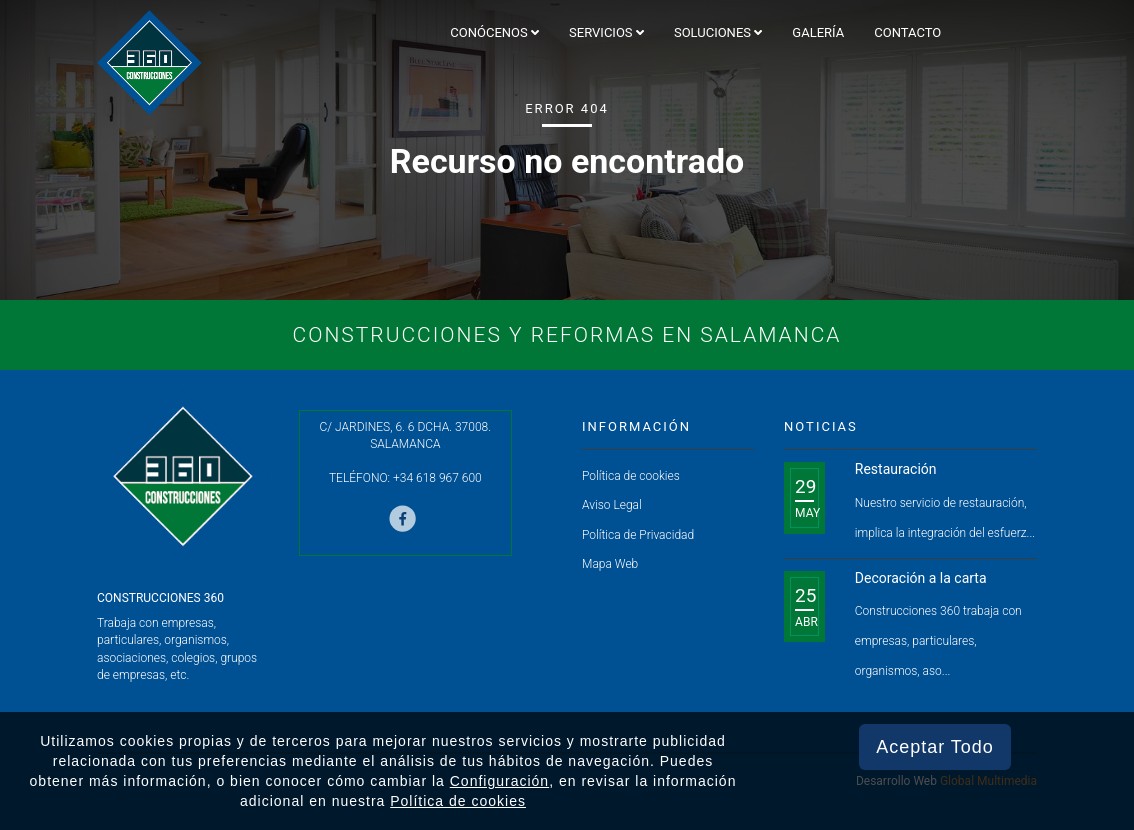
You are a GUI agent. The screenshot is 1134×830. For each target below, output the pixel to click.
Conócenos (494, 32)
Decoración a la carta (921, 578)
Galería (818, 32)
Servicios (606, 32)
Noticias (821, 426)
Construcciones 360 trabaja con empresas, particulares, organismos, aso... (938, 641)
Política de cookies (631, 476)
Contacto (907, 32)
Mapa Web (610, 564)
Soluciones (718, 32)
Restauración (896, 469)
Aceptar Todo (935, 747)
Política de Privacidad (638, 535)
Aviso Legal (612, 505)
